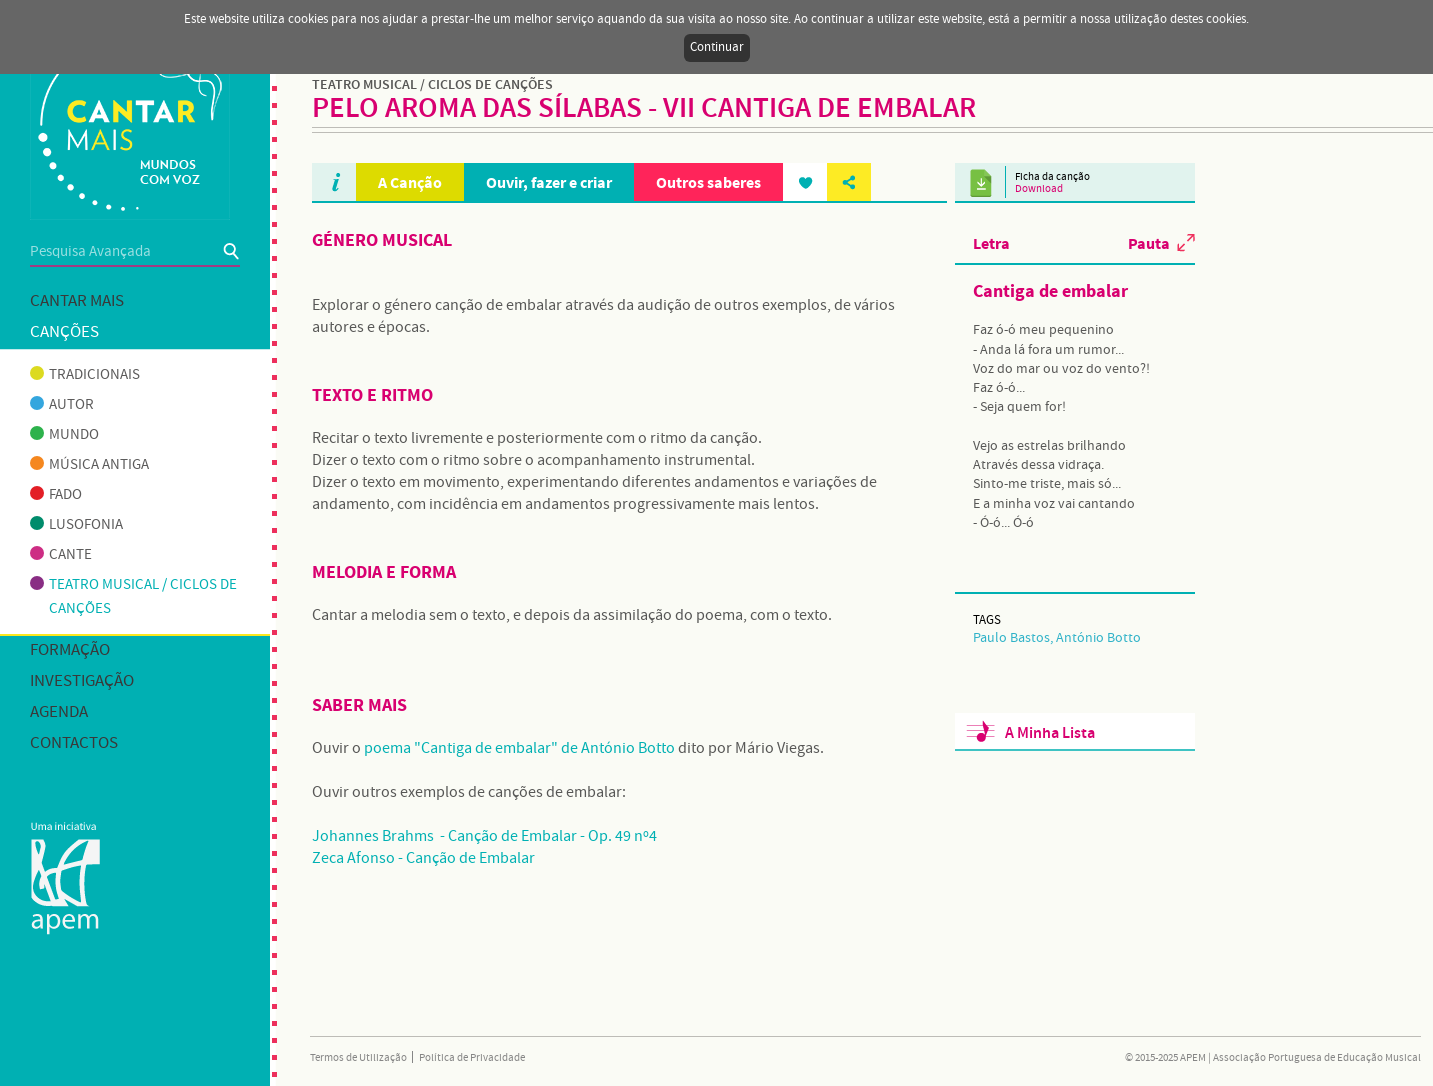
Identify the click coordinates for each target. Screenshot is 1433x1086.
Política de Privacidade (472, 1058)
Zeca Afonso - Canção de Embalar (423, 858)
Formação (70, 650)
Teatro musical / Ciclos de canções (133, 597)
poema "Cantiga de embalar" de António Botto (519, 748)
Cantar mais (77, 301)
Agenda (59, 712)
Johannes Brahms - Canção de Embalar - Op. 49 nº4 (484, 836)
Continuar (717, 47)
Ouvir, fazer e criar (549, 182)
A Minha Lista (1050, 733)
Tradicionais (85, 375)
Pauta (1149, 243)
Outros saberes (708, 182)
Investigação (82, 681)
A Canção (410, 182)
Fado (56, 495)
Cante (61, 555)
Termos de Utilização (358, 1058)
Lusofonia (76, 525)
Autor (62, 405)
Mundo (64, 435)
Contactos (74, 743)
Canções (64, 332)
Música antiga (89, 465)
